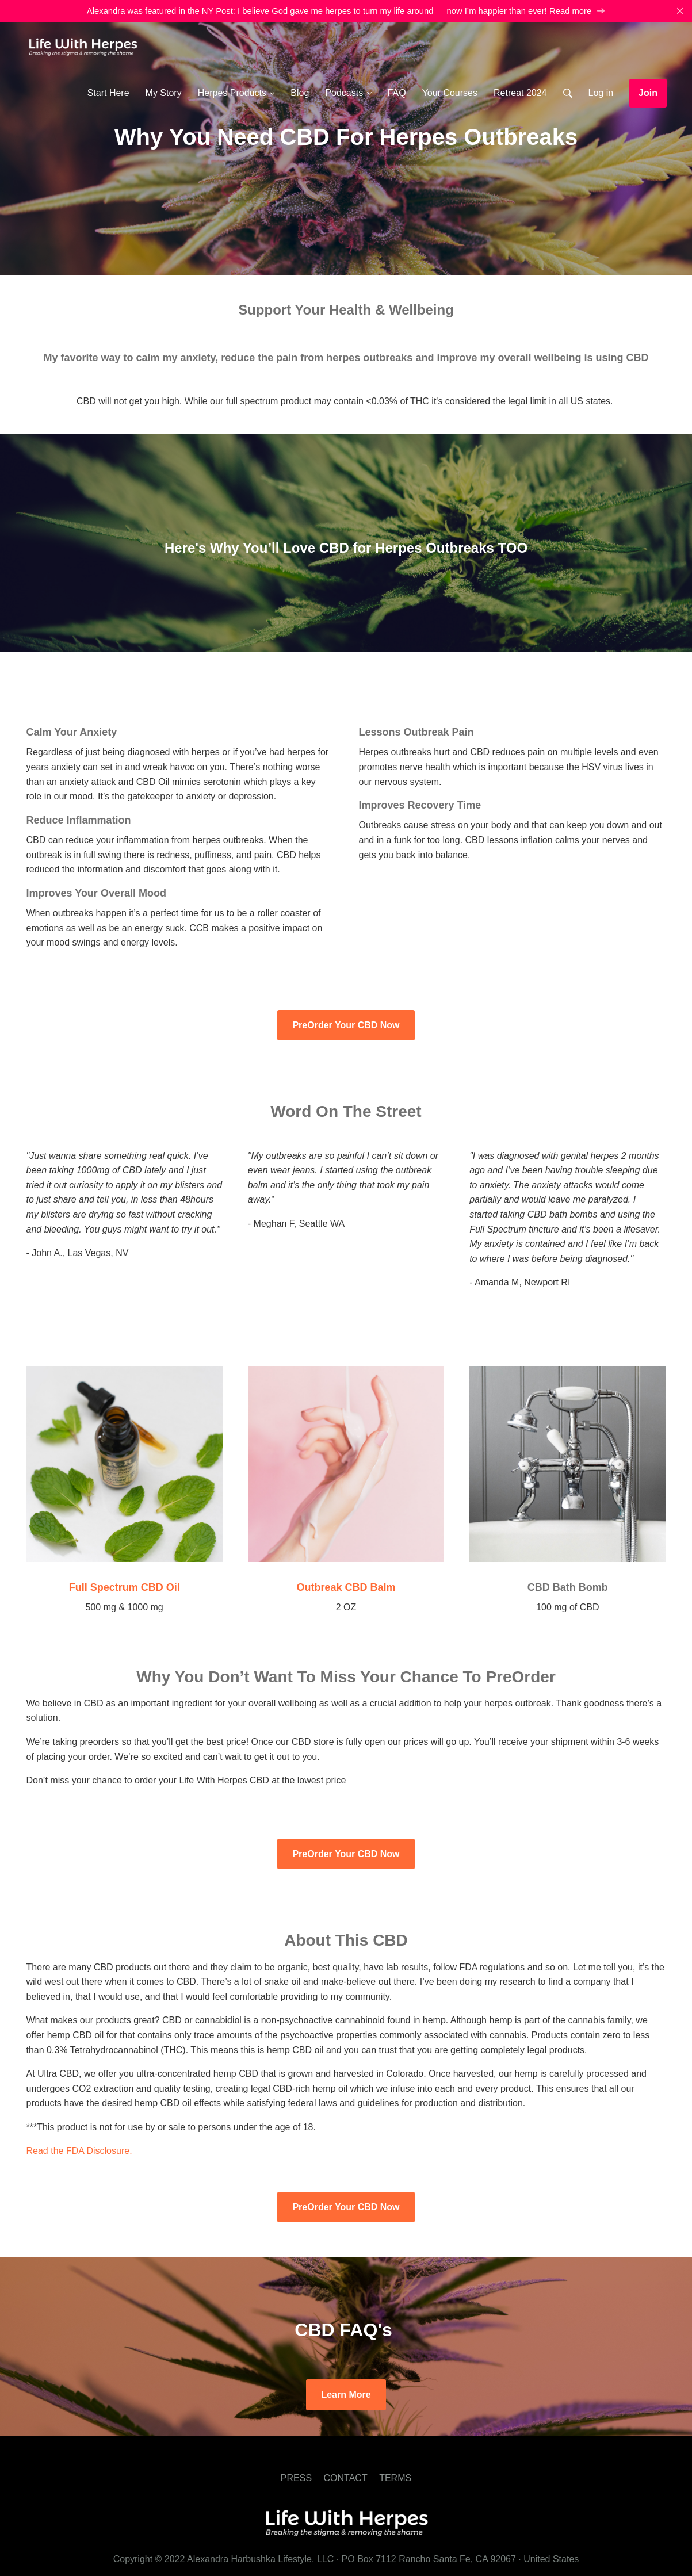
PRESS (296, 2478)
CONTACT (346, 2478)
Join (648, 93)
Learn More (345, 2394)
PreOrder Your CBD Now (345, 1025)
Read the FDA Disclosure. (79, 2151)
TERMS (395, 2478)
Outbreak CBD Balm (345, 1587)
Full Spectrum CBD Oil (124, 1587)
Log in (601, 93)
